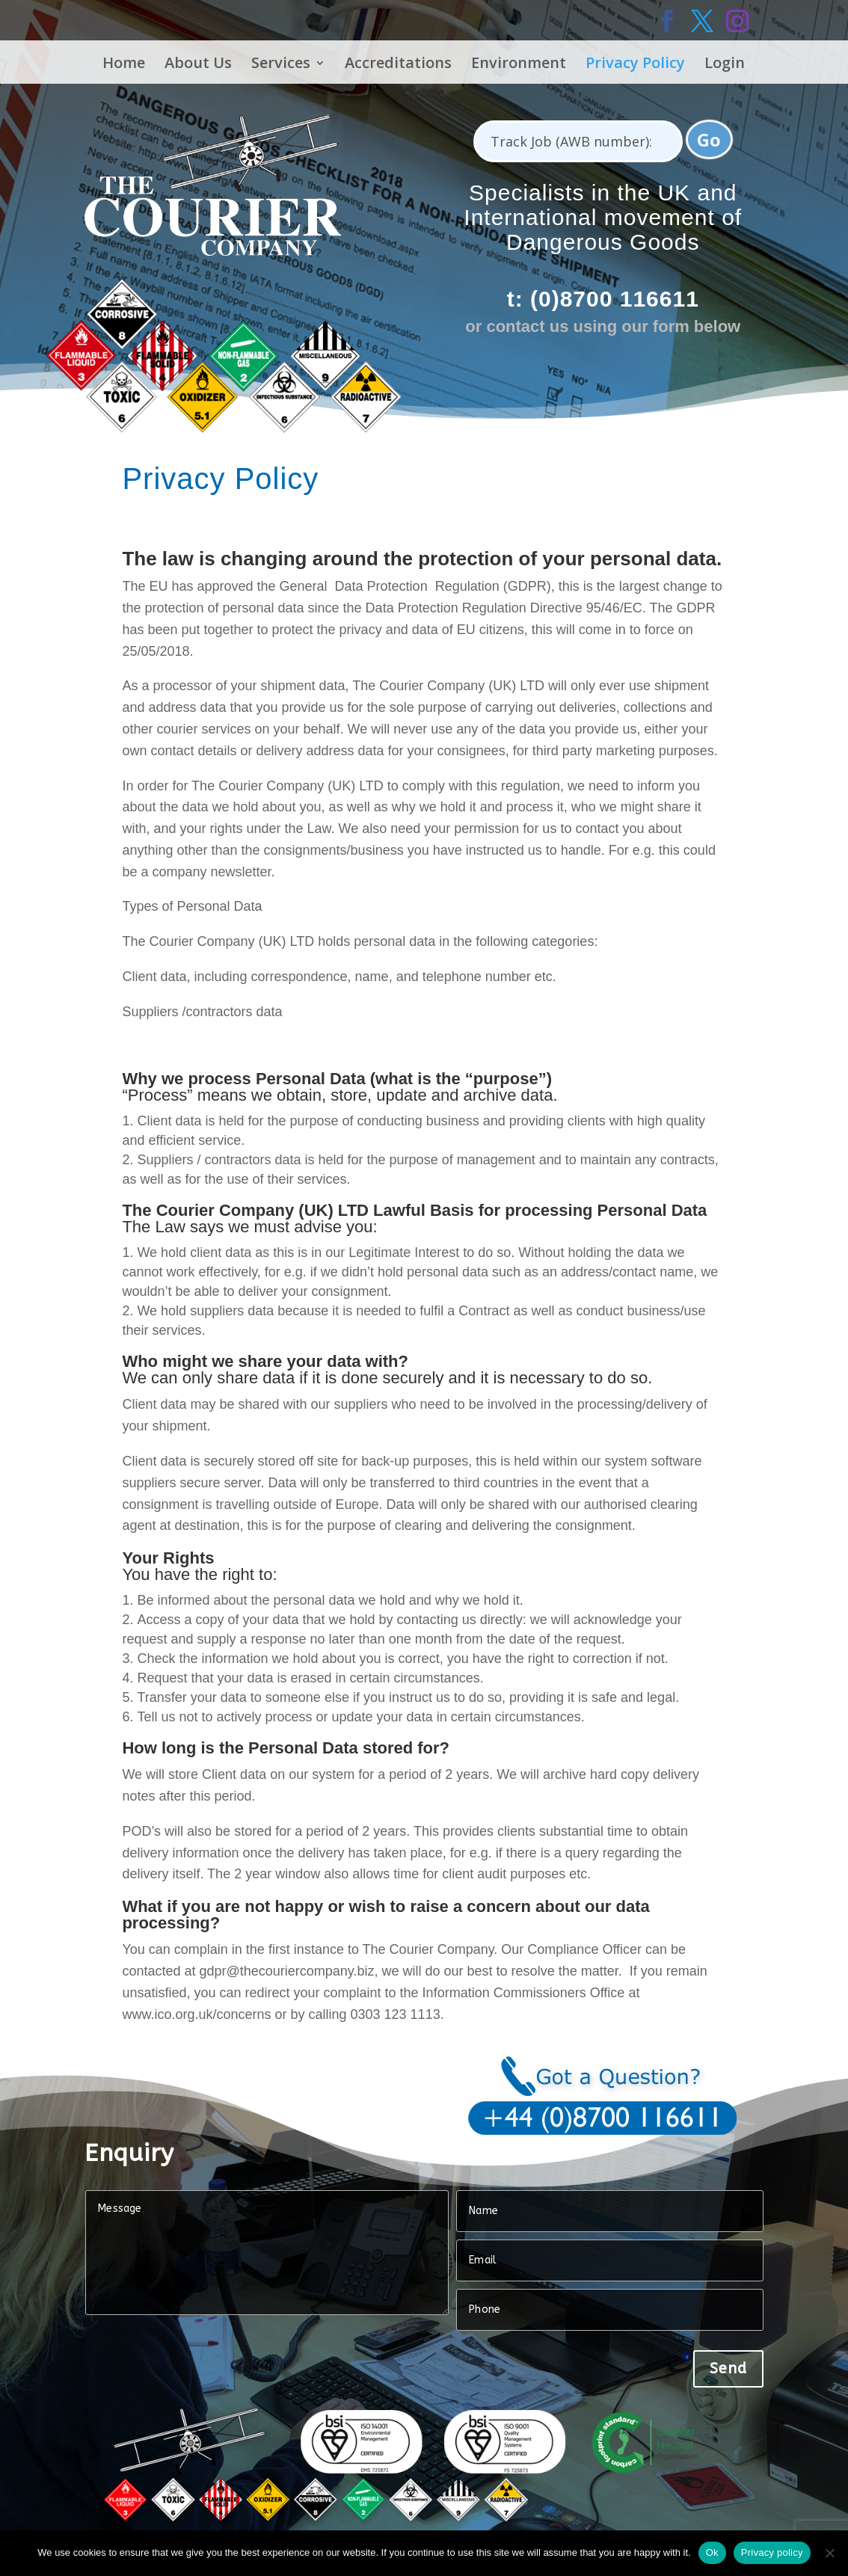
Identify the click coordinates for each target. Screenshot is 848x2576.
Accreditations (398, 65)
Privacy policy (772, 2552)
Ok (712, 2552)
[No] (829, 2552)
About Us (198, 65)
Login (724, 65)
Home (123, 65)
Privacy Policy (635, 65)
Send (728, 2368)
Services (280, 65)
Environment (518, 65)
